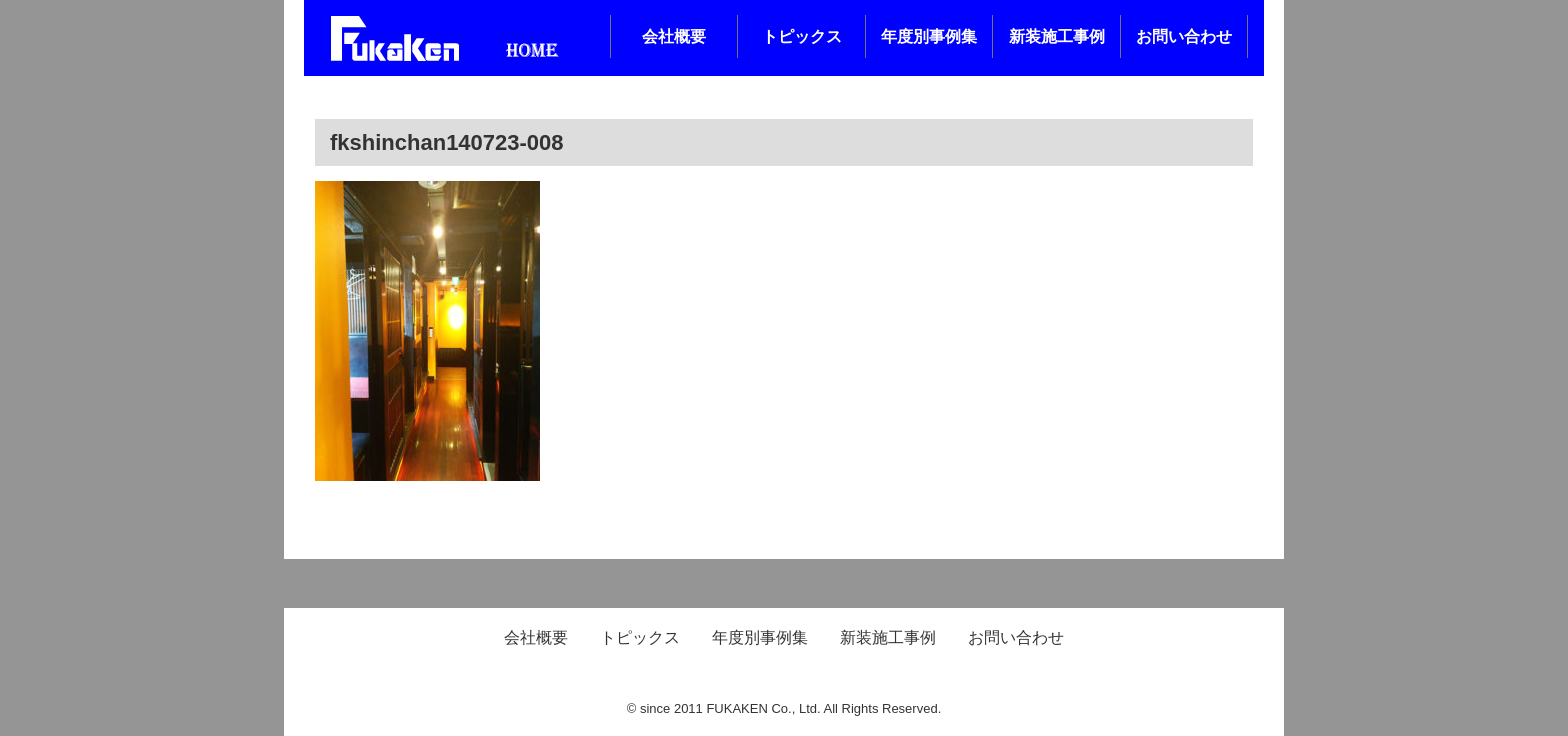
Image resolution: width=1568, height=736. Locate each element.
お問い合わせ (1184, 36)
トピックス (802, 36)
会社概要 (674, 36)
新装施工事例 (1057, 36)
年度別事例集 (929, 36)
